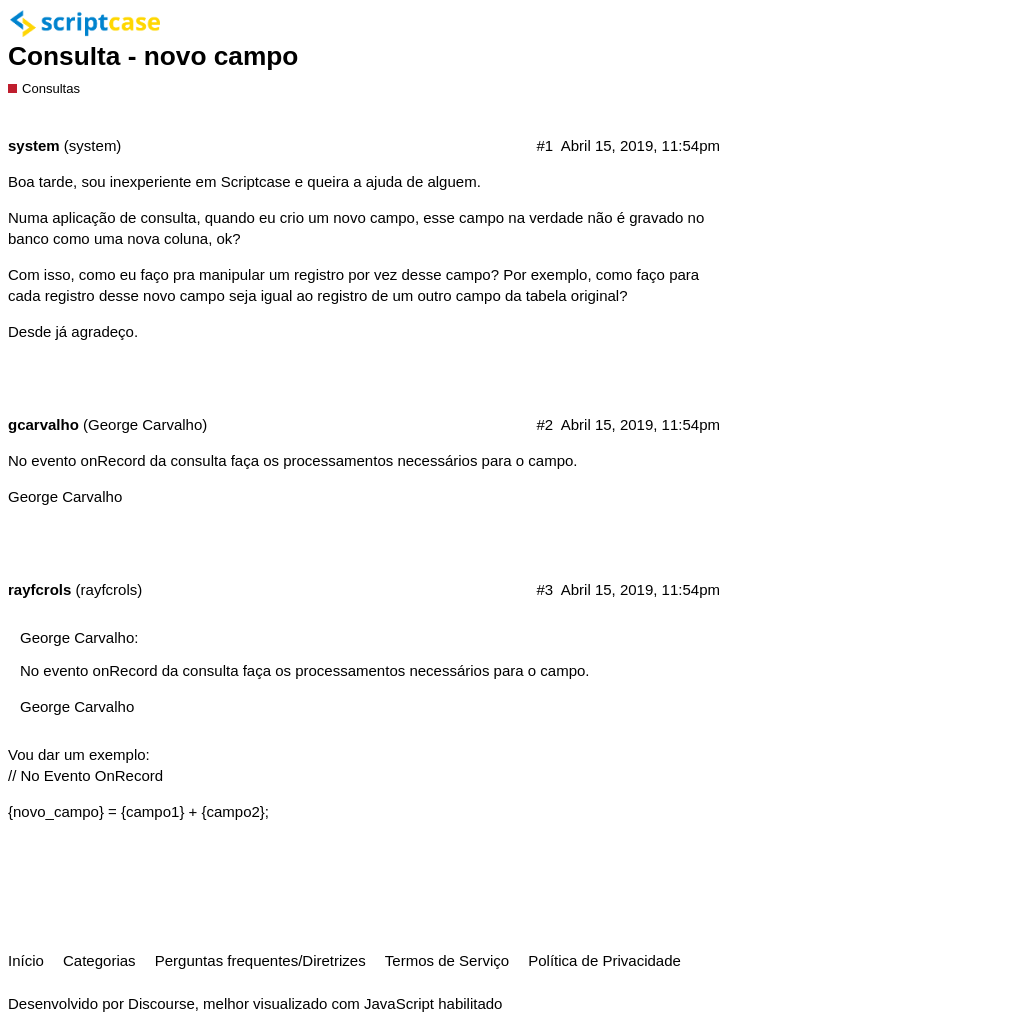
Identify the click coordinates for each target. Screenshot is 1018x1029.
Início (26, 960)
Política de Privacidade (604, 960)
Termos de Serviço (447, 960)
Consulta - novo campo (153, 56)
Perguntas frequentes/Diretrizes (260, 960)
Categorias (99, 960)
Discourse (161, 1003)
